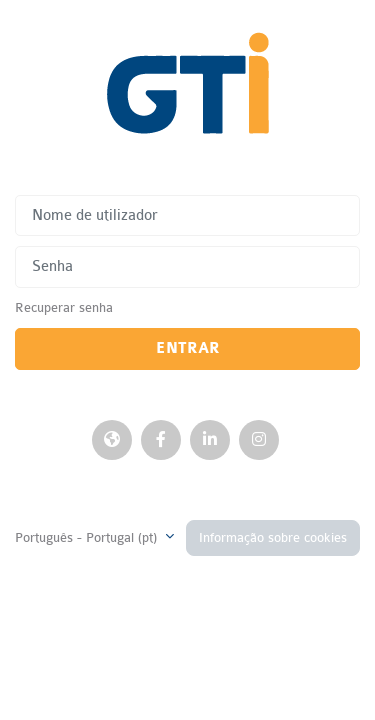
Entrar (188, 348)
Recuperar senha (64, 307)
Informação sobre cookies (273, 537)
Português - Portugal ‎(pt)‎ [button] (88, 537)
